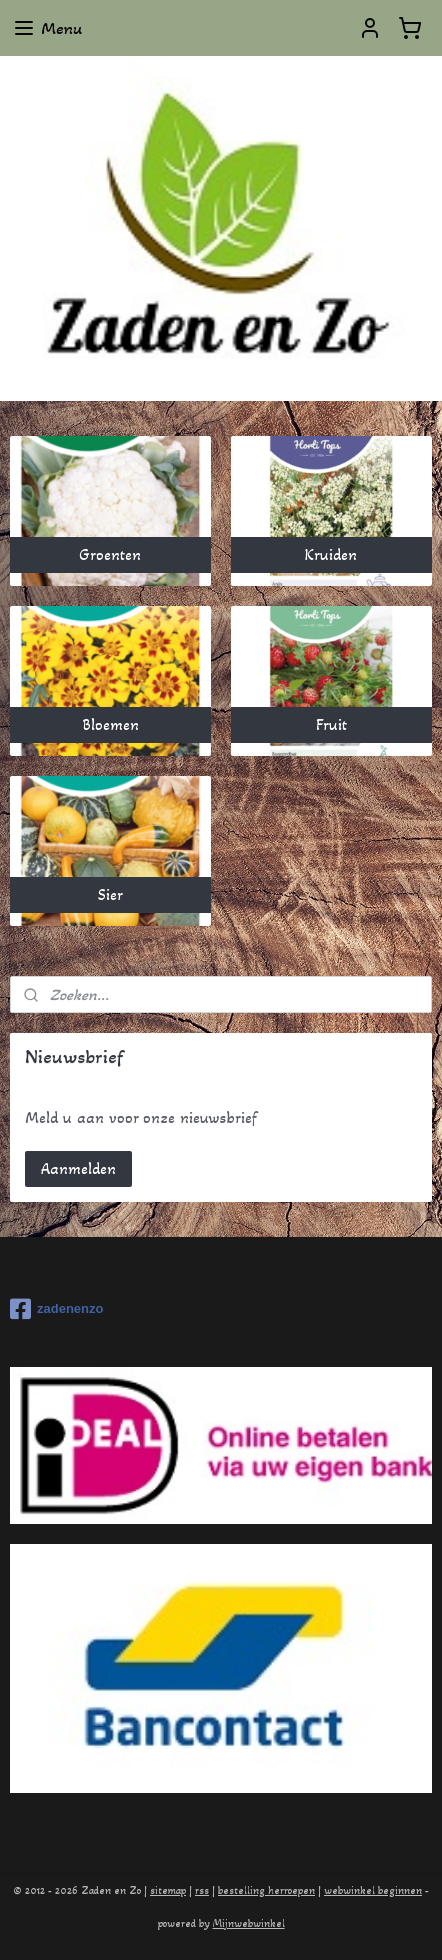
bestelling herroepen (266, 1890)
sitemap (168, 1890)
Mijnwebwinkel (249, 1923)
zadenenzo (56, 1309)
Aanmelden (78, 1168)
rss (202, 1890)
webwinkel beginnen (373, 1890)
